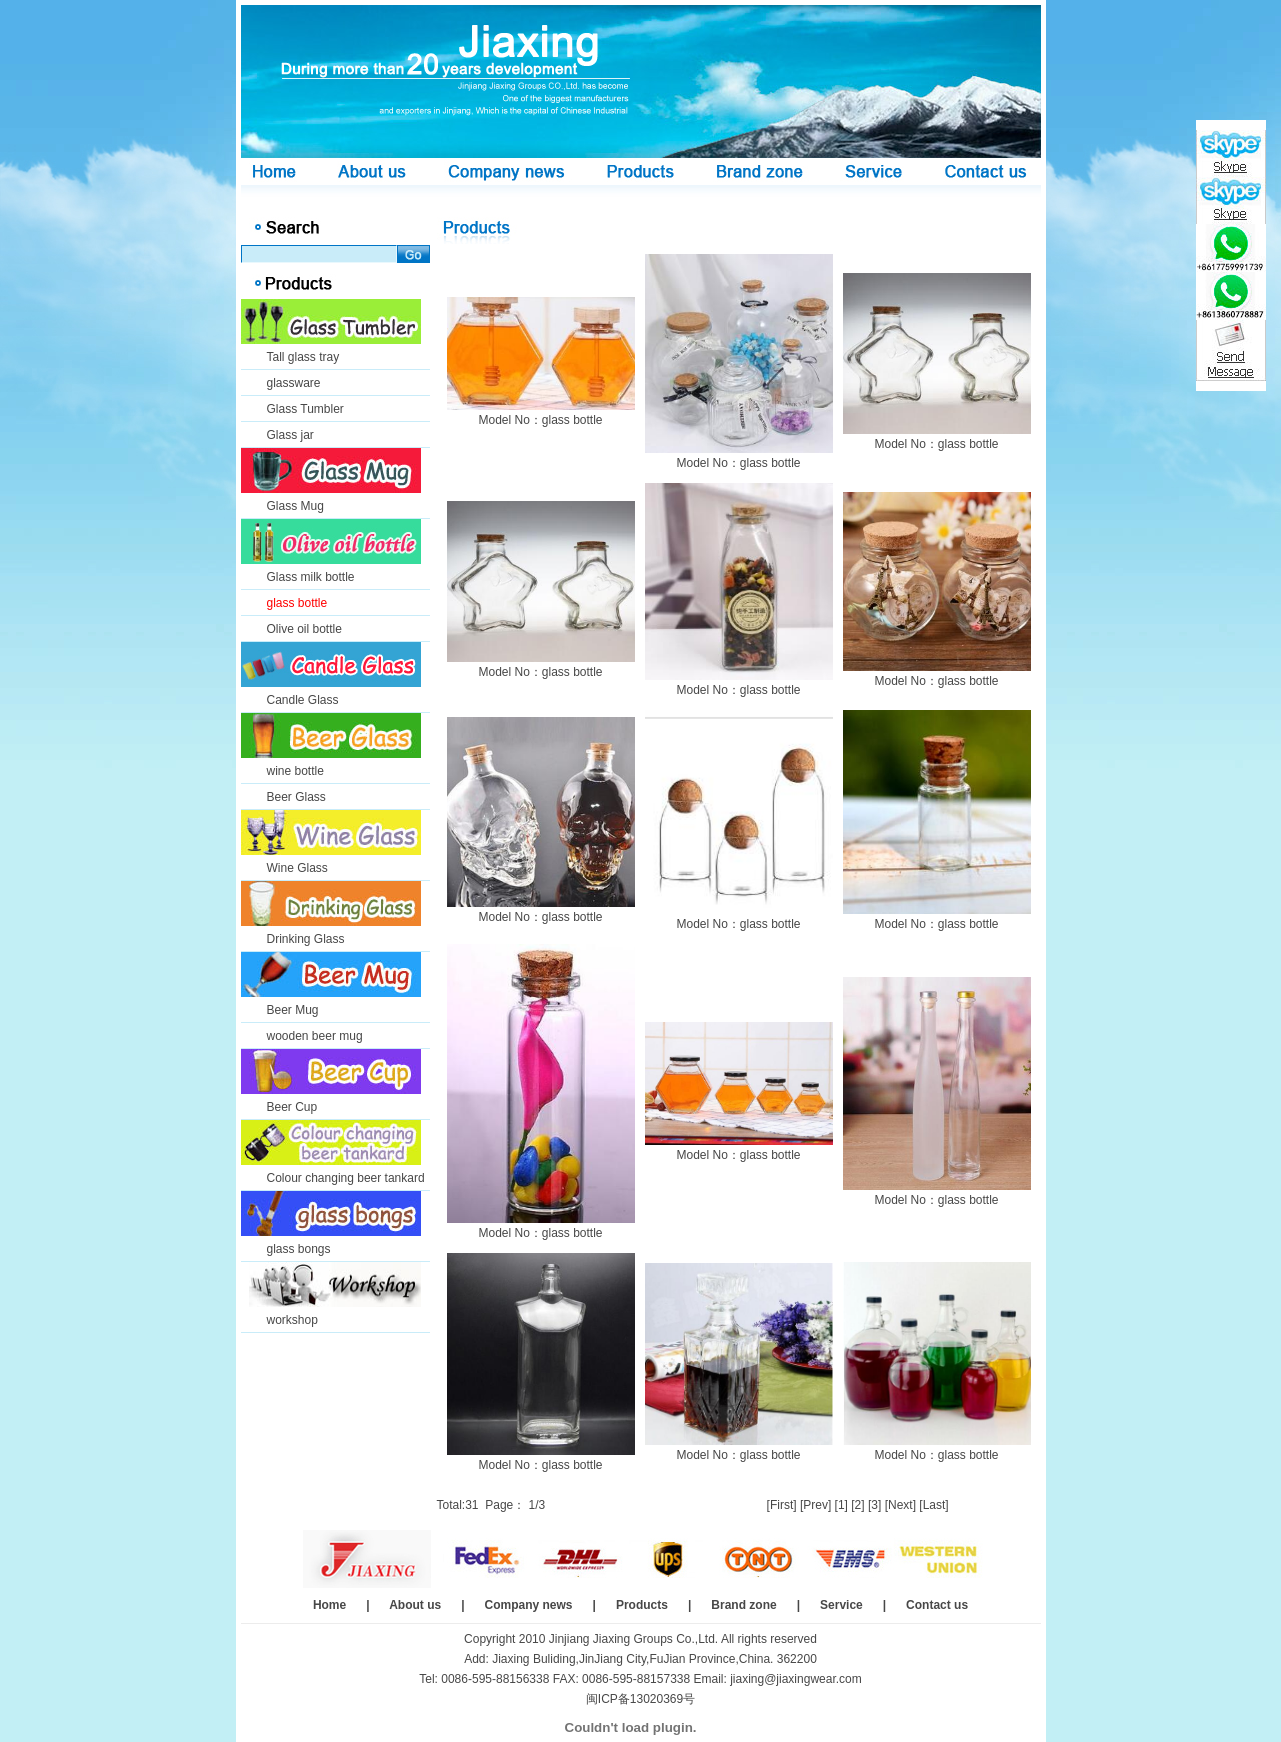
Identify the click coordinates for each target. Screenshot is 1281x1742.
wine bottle (295, 771)
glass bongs (299, 1249)
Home (329, 1605)
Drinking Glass (306, 939)
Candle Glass (303, 700)
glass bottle (297, 603)
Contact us (937, 1605)
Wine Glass (297, 868)
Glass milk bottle (311, 577)
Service (841, 1605)
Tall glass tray (303, 357)
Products (642, 1605)
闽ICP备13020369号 (640, 1699)
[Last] (933, 1505)
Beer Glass (296, 797)
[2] (857, 1505)
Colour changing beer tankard (346, 1178)
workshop (292, 1320)
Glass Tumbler (305, 409)
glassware (294, 383)
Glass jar (290, 435)
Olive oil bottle (304, 629)
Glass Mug (295, 506)
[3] (874, 1505)
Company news (529, 1605)
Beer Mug (293, 1010)
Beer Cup (292, 1107)
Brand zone (743, 1605)
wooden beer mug (315, 1036)
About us (415, 1605)
